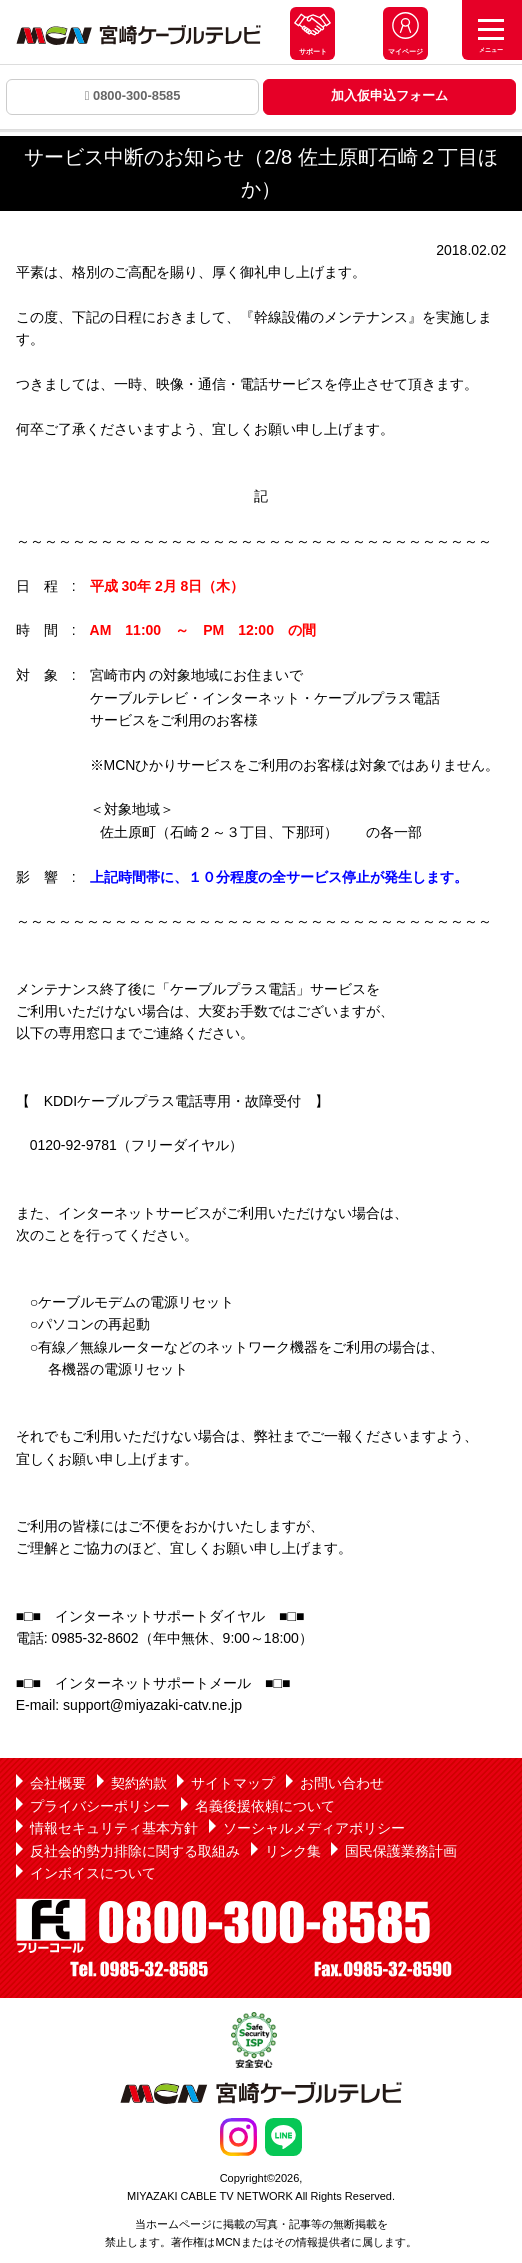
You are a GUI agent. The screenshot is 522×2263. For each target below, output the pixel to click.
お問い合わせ (342, 1783)
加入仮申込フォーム (389, 95)
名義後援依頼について (265, 1806)
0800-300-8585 (133, 95)
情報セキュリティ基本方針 (114, 1828)
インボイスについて (93, 1873)
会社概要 (58, 1783)
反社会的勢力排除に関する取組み (135, 1851)
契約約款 (139, 1783)
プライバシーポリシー (100, 1806)
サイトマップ (233, 1783)
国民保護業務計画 (401, 1851)
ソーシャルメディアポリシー (314, 1828)
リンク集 (293, 1851)
